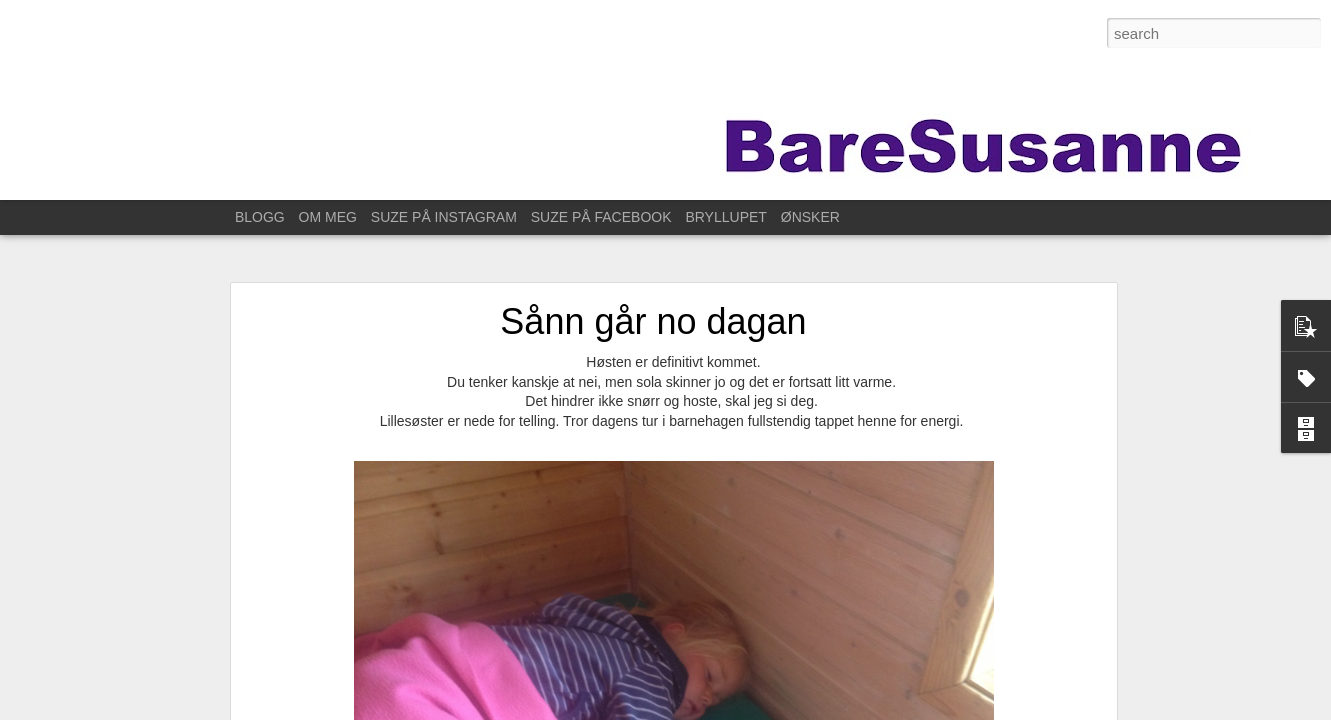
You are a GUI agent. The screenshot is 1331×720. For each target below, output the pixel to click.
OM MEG (328, 217)
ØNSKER (810, 217)
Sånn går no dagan (653, 321)
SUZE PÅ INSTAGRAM (444, 217)
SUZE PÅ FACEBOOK (601, 217)
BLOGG (260, 217)
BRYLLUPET (725, 217)
